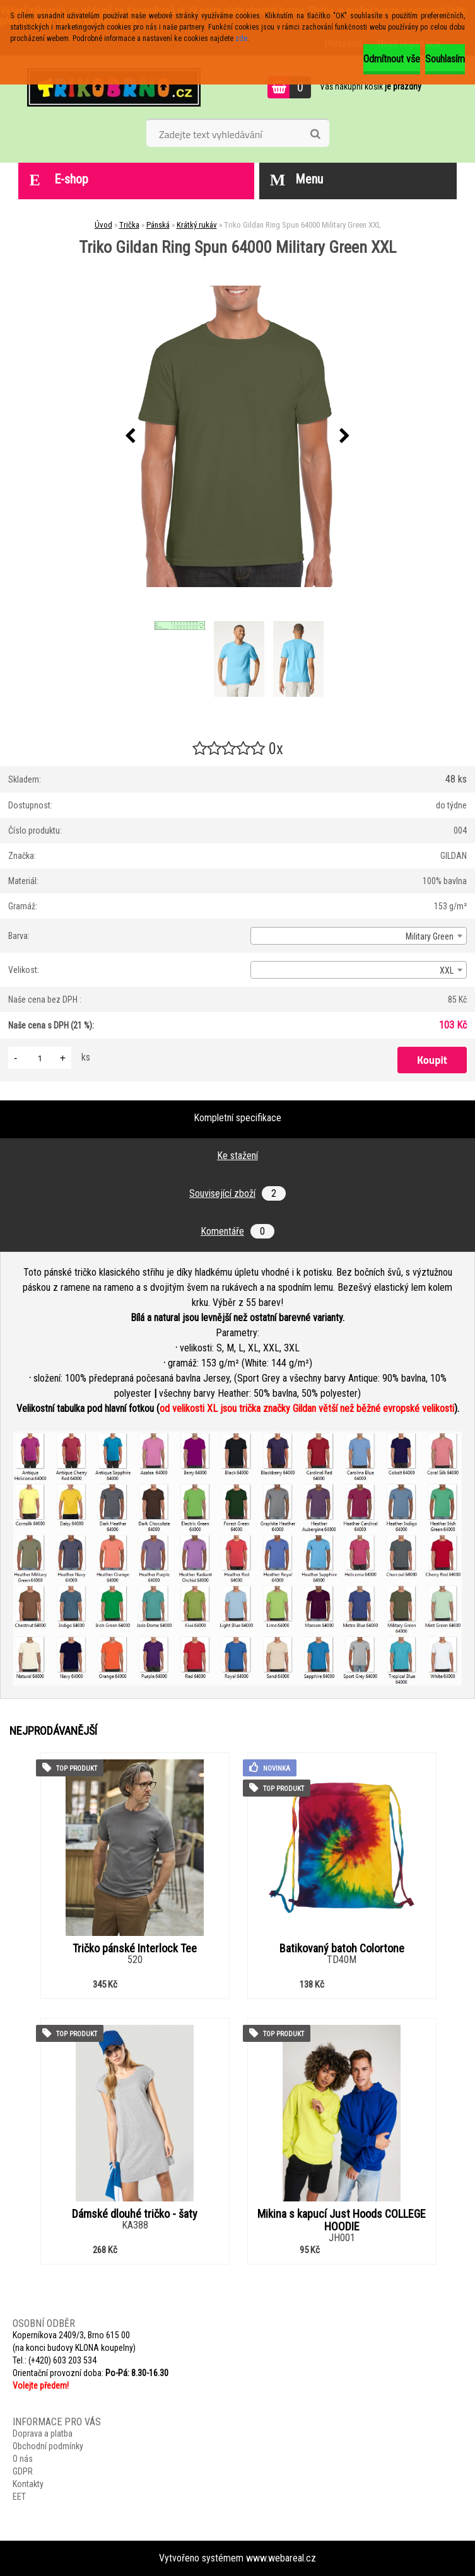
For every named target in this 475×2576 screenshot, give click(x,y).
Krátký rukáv (197, 225)
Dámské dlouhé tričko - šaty (134, 2214)
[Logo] (114, 87)
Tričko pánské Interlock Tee (135, 1948)
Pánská (158, 225)
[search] (315, 134)
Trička (129, 225)
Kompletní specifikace (237, 1118)
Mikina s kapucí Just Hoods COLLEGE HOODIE (341, 2220)
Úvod (103, 225)
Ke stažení (237, 1156)
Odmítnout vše (391, 59)
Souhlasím (445, 59)
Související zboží (237, 1193)
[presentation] (130, 436)
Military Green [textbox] (430, 936)
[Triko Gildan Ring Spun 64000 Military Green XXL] (237, 436)
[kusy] (39, 1058)
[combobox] (358, 936)
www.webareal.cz (281, 2558)
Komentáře (237, 1231)
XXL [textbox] (447, 970)
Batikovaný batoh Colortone (341, 1948)
